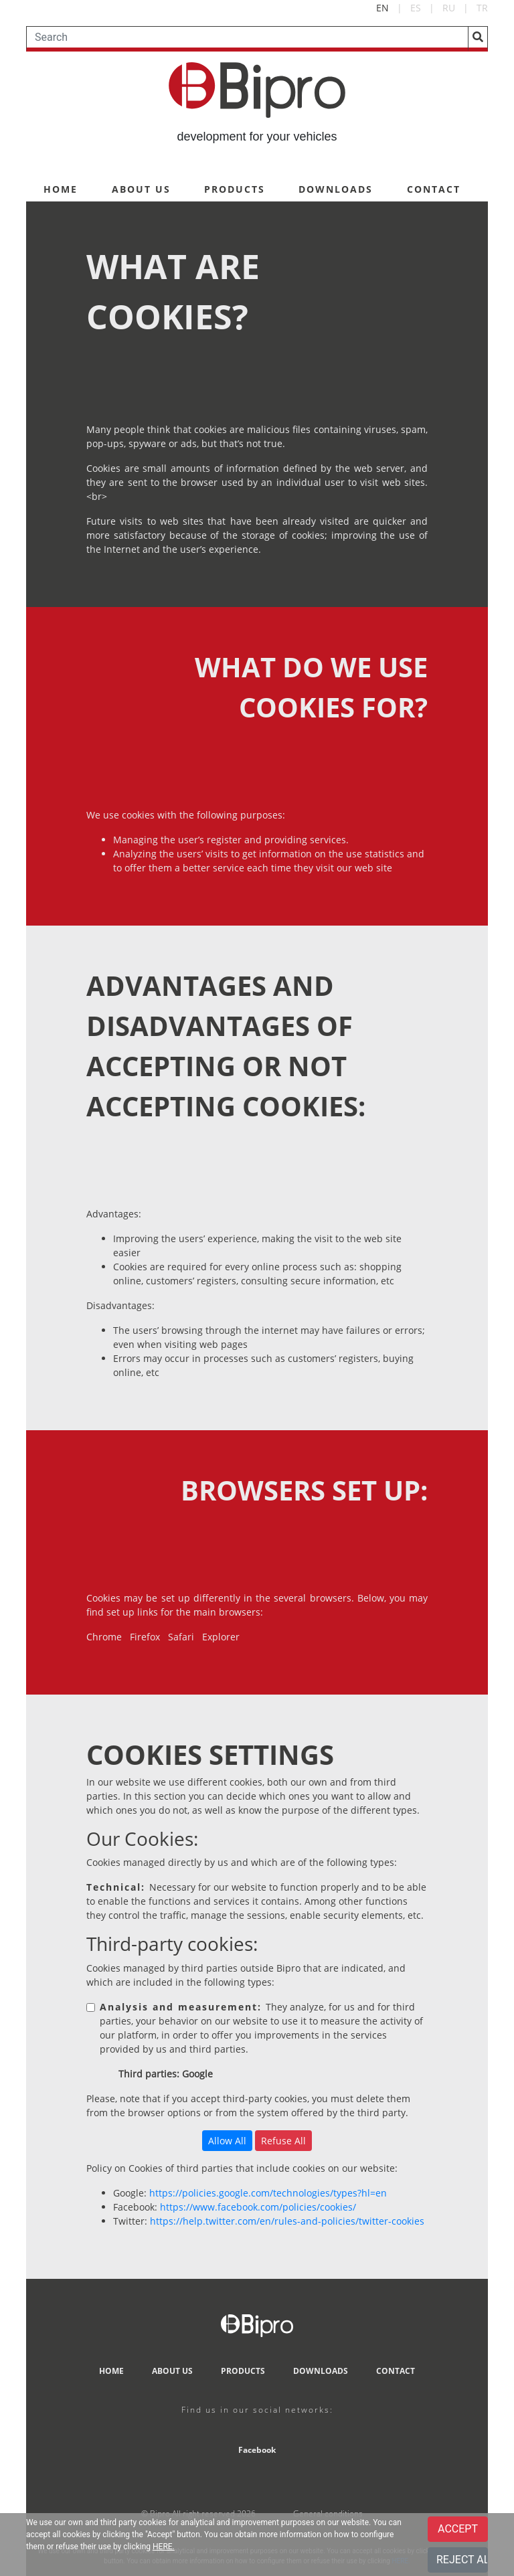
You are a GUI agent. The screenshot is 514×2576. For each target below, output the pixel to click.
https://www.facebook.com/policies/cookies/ (258, 2207)
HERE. (164, 2546)
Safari (181, 1636)
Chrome (104, 1636)
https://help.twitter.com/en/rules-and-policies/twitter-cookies (287, 2221)
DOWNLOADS (335, 189)
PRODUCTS (234, 189)
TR (482, 7)
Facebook (257, 2450)
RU (448, 7)
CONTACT (433, 189)
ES (415, 7)
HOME (61, 189)
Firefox (145, 1636)
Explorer (221, 1636)
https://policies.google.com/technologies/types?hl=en (268, 2192)
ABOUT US (141, 189)
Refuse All (283, 2140)
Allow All (227, 2140)
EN (382, 7)
